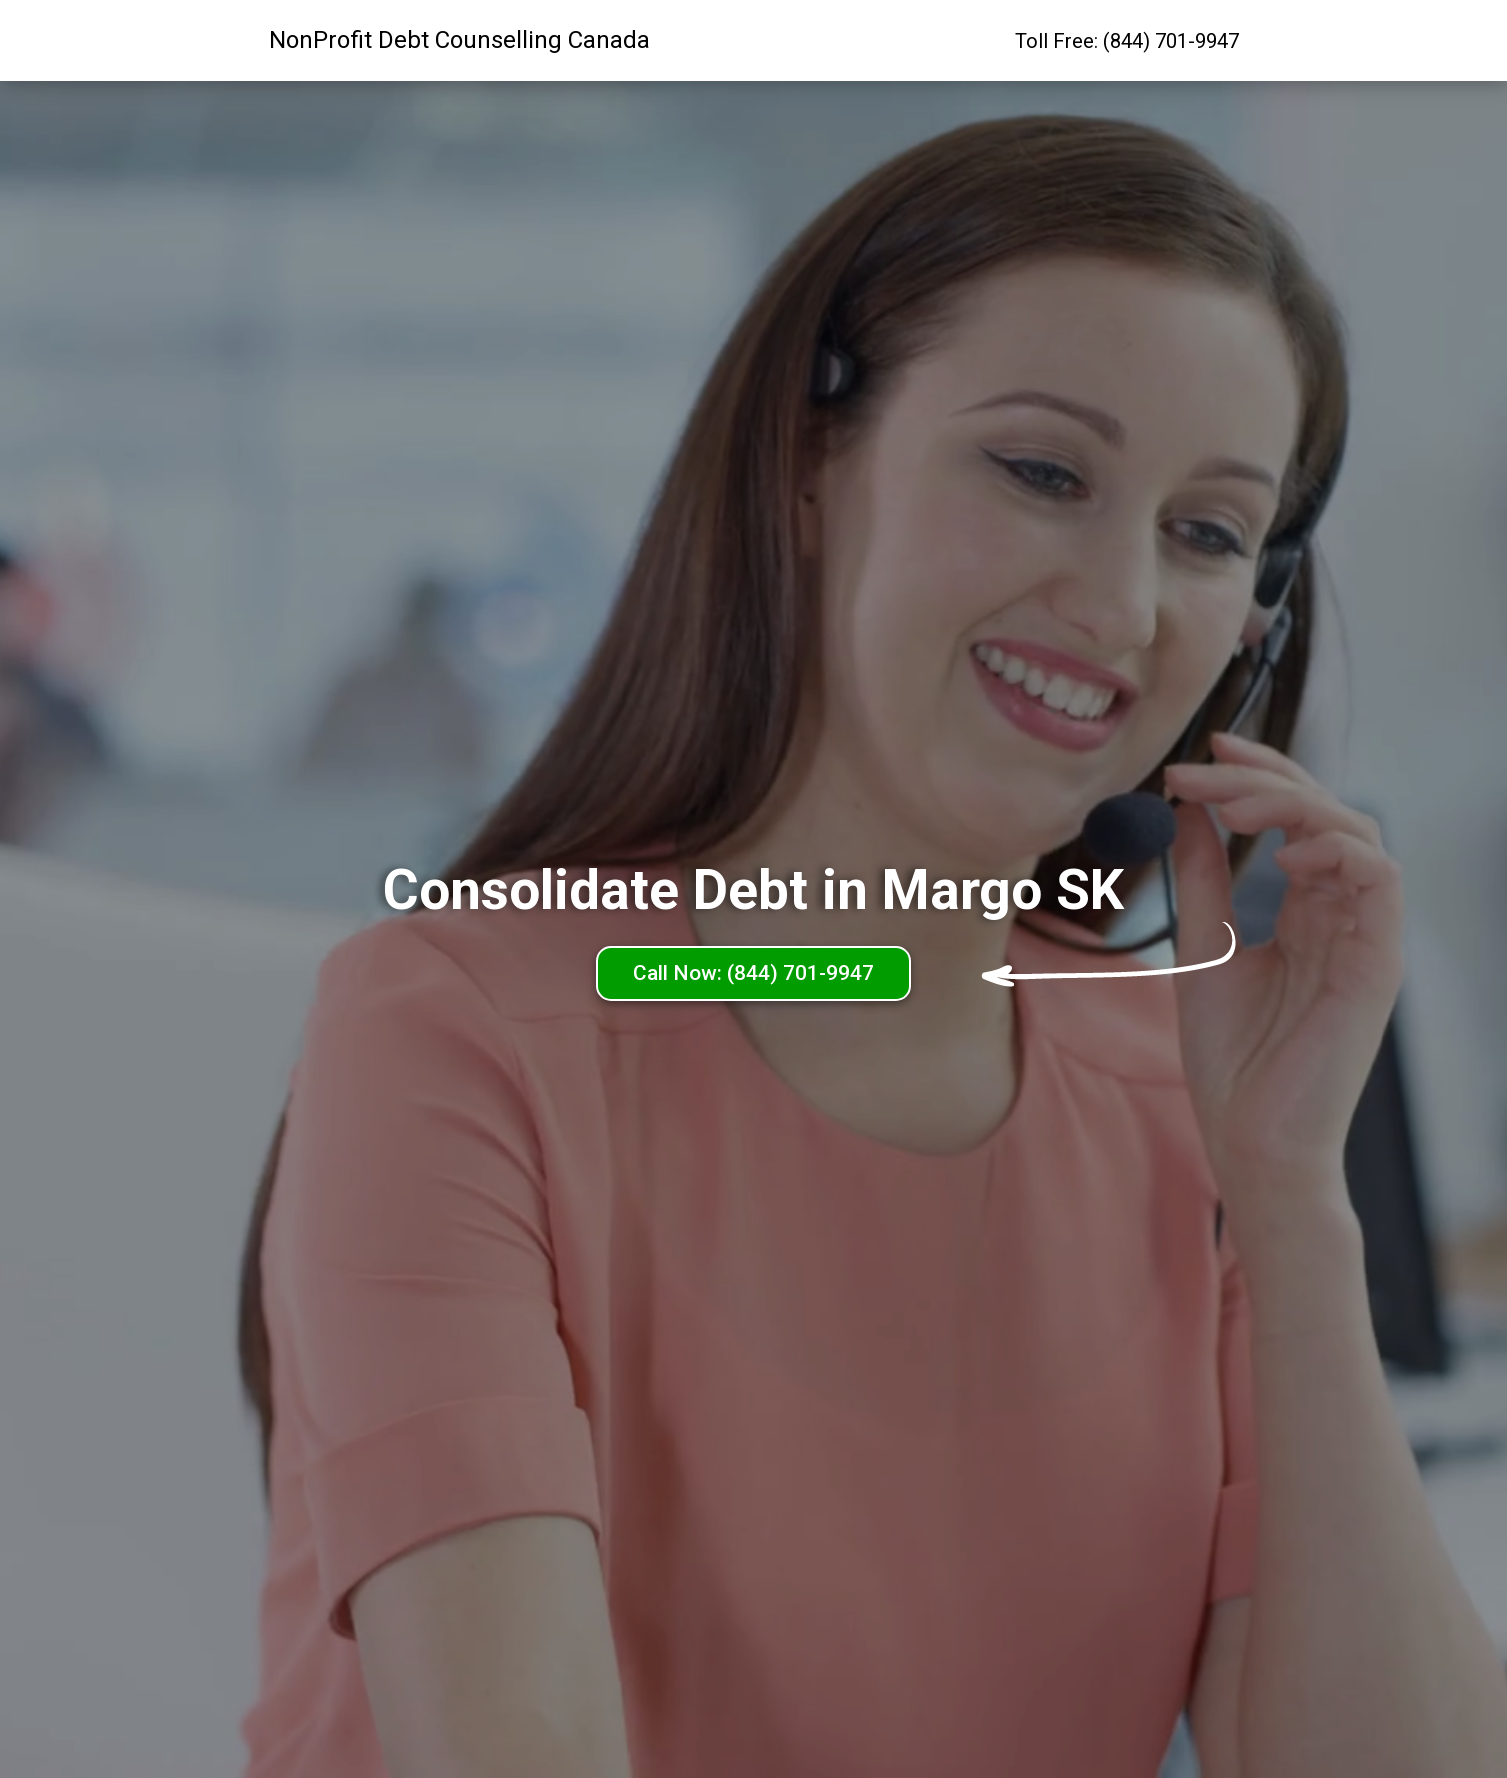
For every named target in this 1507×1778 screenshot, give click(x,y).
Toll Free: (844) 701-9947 (1127, 41)
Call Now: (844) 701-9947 (753, 973)
